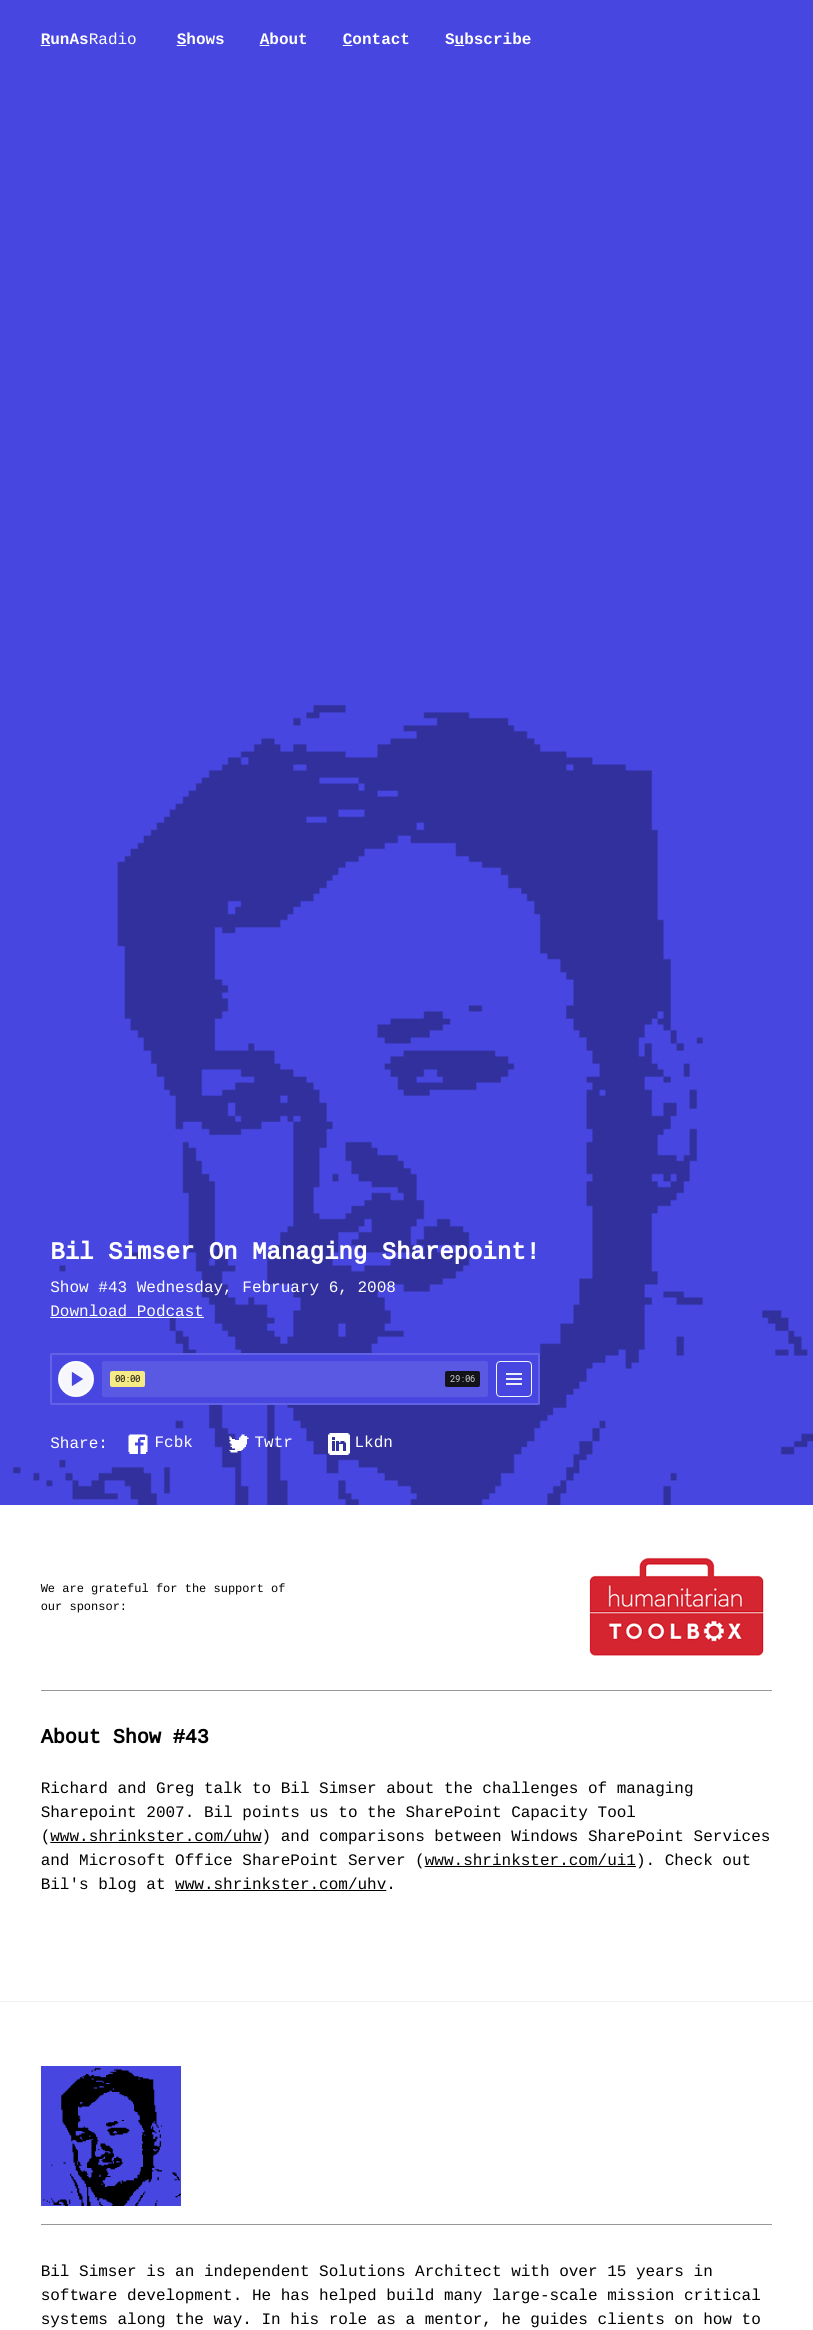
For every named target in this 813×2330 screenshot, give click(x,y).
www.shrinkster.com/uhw (155, 1838)
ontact (376, 40)
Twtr (274, 1444)
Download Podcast (127, 1313)
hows (201, 40)
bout (284, 40)
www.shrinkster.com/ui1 (530, 1862)
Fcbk (173, 1444)
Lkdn (374, 1444)
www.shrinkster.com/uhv (280, 1886)
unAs (89, 41)
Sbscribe (488, 40)
